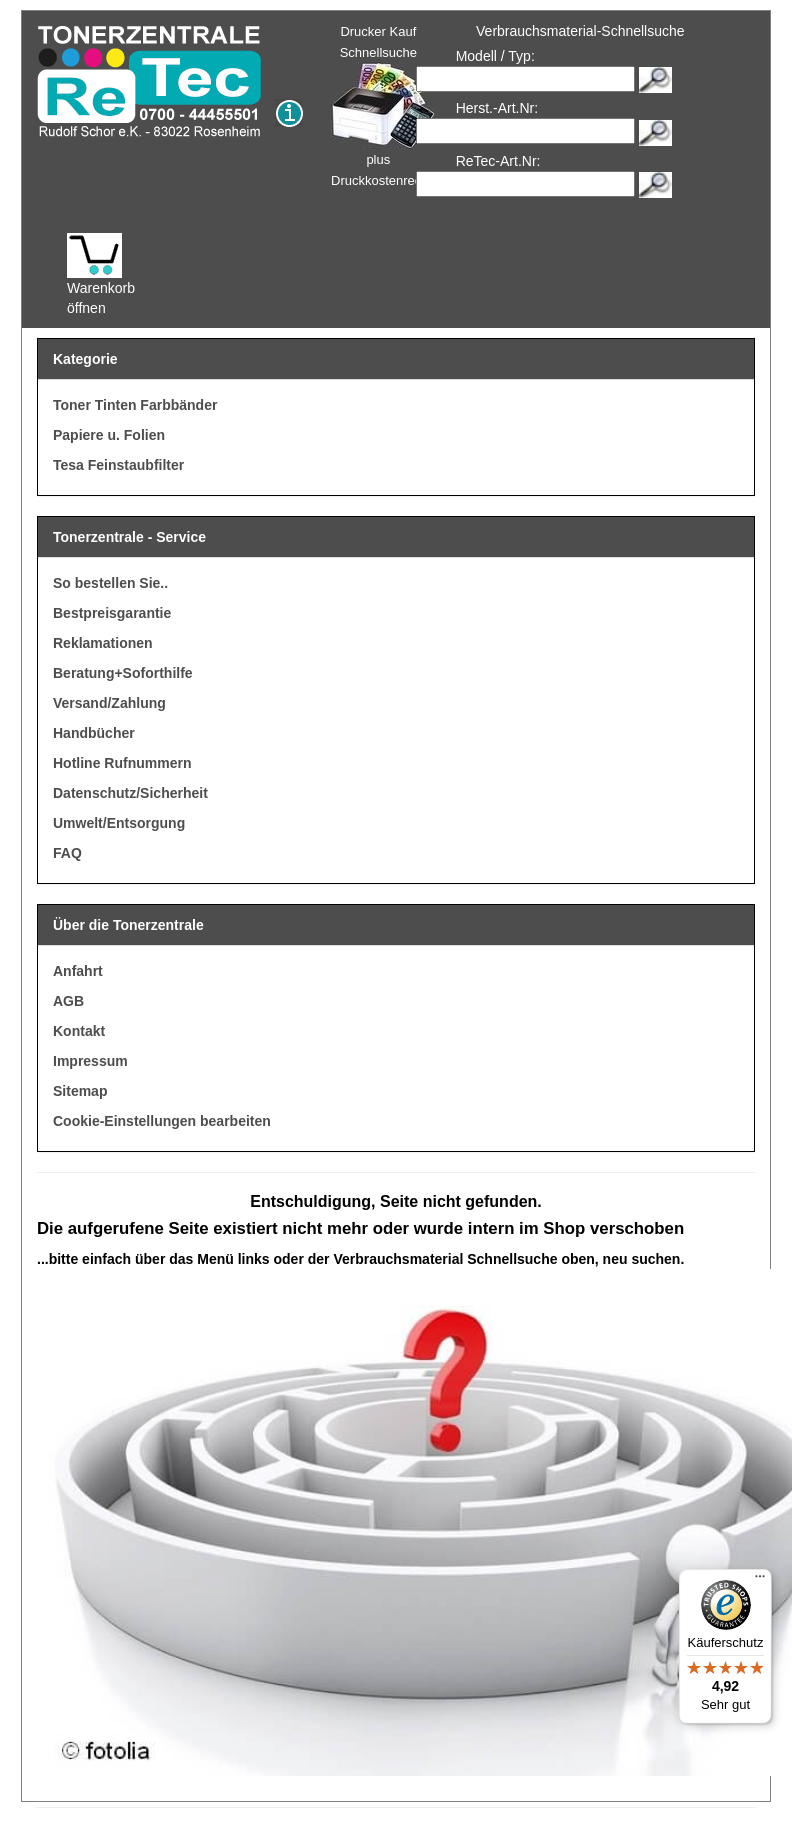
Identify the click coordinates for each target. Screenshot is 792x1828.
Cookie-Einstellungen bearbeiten (162, 1121)
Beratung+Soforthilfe (123, 673)
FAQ (67, 853)
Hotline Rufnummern (122, 763)
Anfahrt (78, 971)
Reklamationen (103, 643)
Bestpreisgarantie (112, 613)
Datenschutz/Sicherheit (130, 793)
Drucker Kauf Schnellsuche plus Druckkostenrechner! (391, 106)
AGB (68, 1001)
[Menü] (760, 1581)
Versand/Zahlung (109, 703)
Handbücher (94, 733)
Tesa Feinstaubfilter (118, 465)
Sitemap (80, 1091)
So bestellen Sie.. (110, 583)
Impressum (90, 1061)
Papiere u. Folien (109, 435)
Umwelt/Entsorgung (119, 823)
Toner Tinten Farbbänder (135, 405)
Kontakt (79, 1031)
